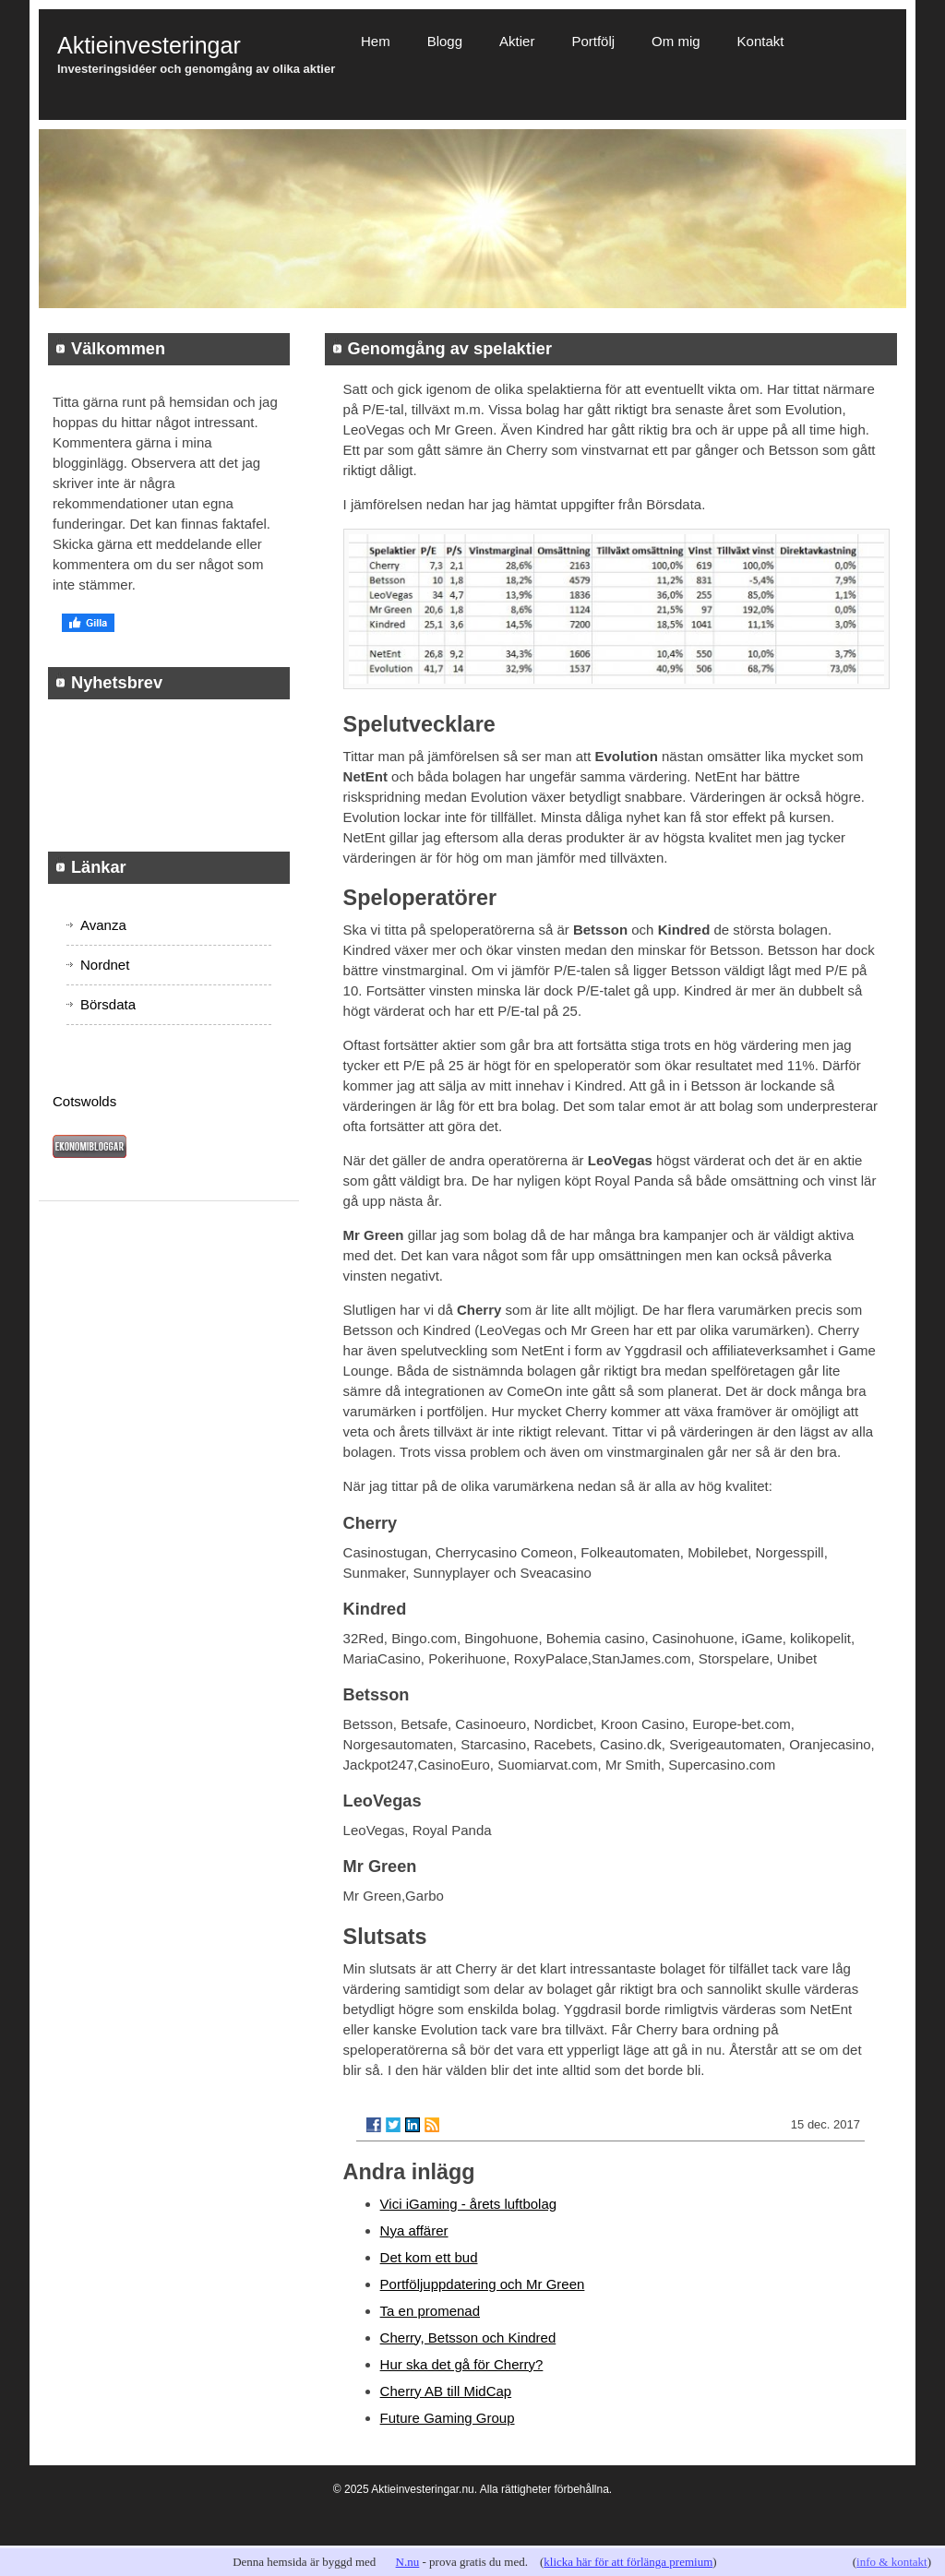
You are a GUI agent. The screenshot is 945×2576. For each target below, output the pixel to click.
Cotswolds (84, 1101)
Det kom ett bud (429, 2257)
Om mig (676, 41)
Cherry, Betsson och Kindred (468, 2337)
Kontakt (760, 41)
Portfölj (593, 41)
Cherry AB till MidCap (446, 2391)
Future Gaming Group (447, 2418)
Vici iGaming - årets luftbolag (468, 2204)
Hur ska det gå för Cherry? (462, 2364)
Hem (375, 41)
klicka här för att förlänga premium (628, 2562)
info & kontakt (891, 2562)
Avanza (103, 925)
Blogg (444, 41)
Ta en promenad (430, 2311)
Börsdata (108, 1004)
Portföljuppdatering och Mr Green (482, 2284)
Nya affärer (414, 2230)
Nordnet (104, 964)
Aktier (516, 41)
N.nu (408, 2562)
